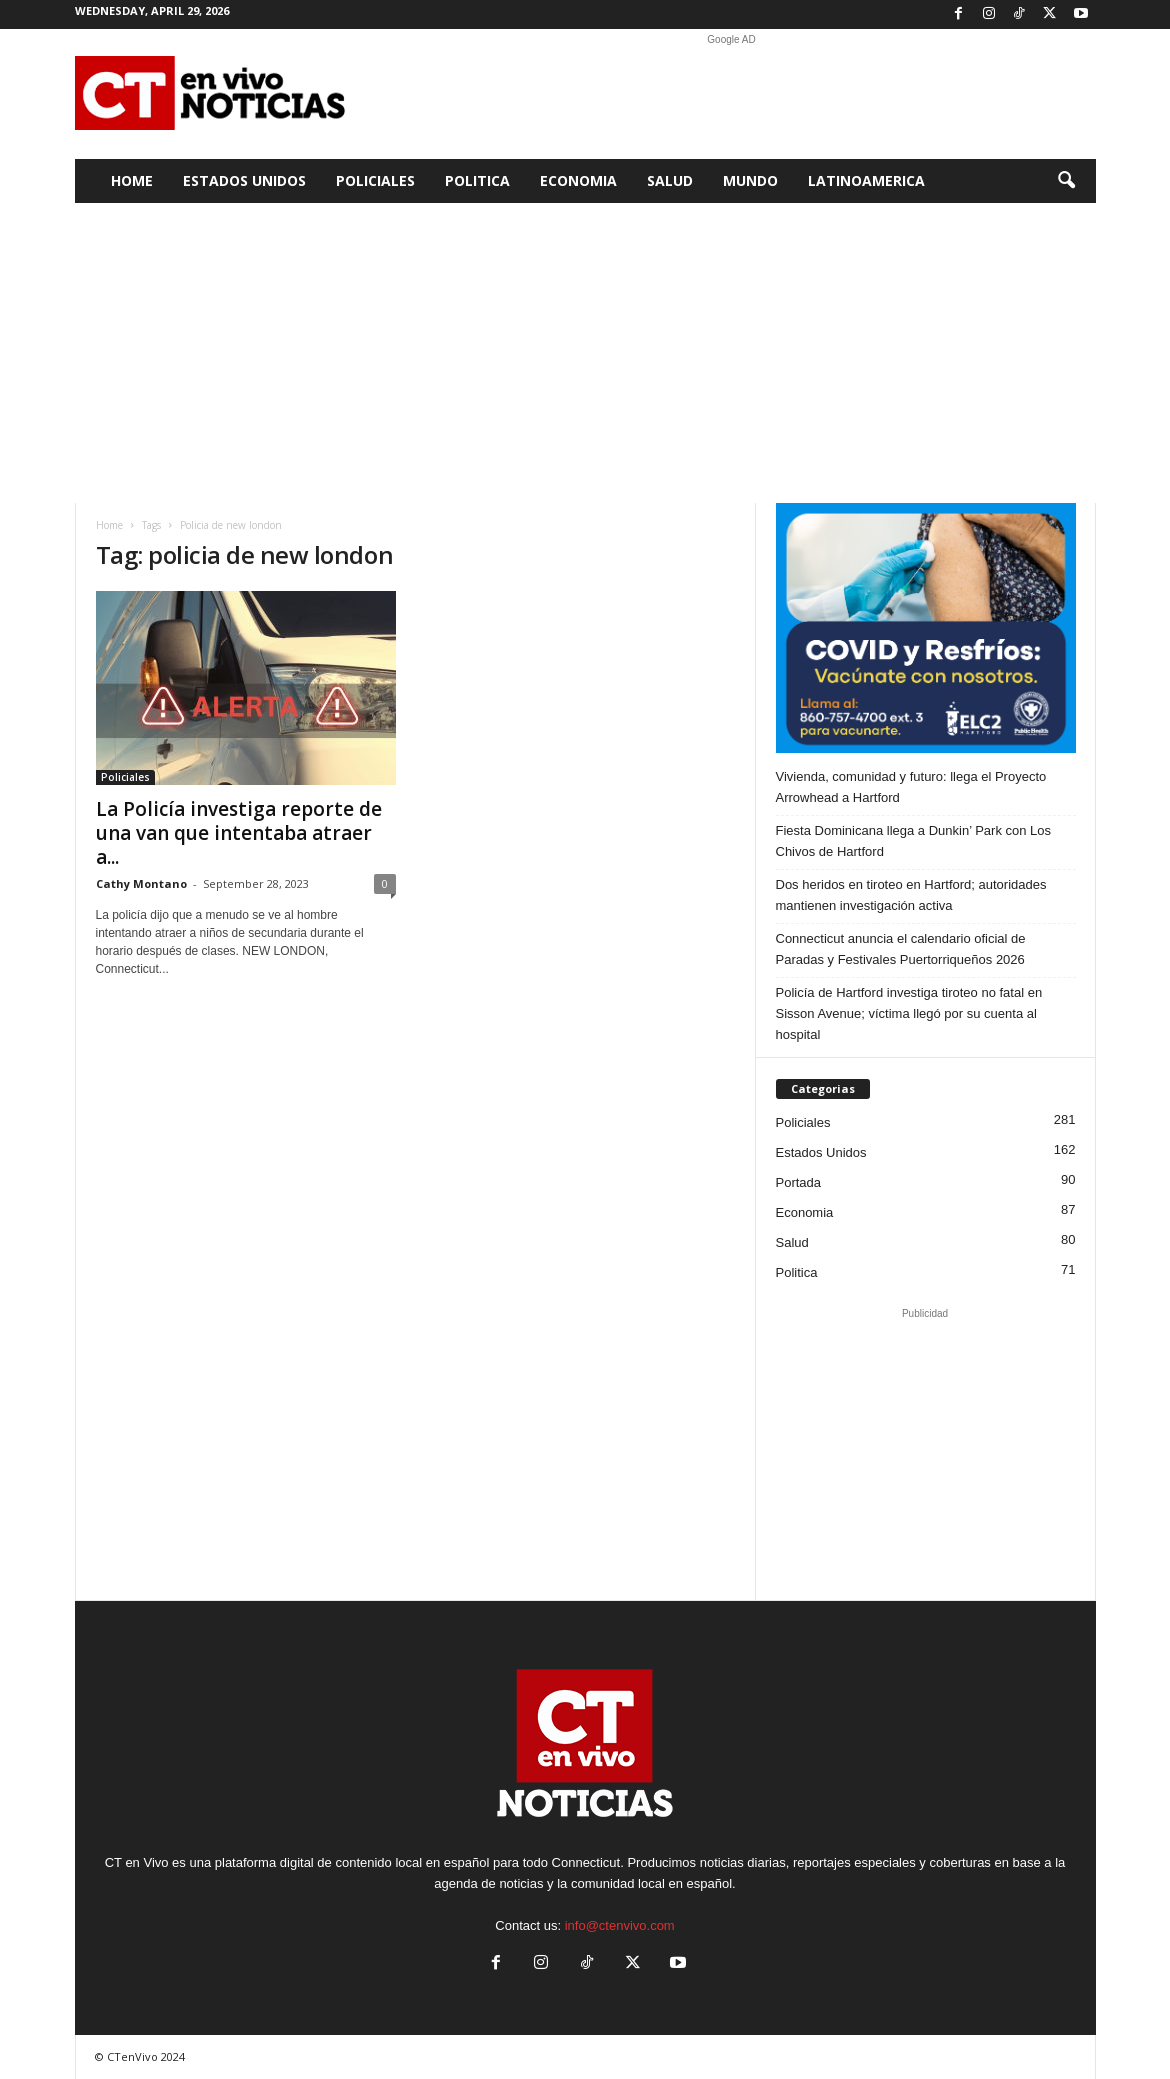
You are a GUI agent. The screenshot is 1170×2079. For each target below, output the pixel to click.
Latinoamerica (866, 180)
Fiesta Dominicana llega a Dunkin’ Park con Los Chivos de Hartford (914, 841)
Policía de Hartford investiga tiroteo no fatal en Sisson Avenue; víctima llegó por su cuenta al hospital (909, 1013)
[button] (1066, 181)
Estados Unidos (244, 180)
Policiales (375, 180)
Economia (578, 180)
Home (132, 180)
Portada (799, 1182)
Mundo (750, 180)
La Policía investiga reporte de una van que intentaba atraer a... (239, 833)
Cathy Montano (141, 883)
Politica (477, 180)
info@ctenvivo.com (620, 1925)
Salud (670, 180)
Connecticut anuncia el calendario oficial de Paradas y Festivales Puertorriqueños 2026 (901, 949)
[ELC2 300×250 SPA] (926, 628)
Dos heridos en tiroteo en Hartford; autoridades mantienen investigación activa (911, 895)
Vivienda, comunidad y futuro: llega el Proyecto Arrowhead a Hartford (911, 787)
